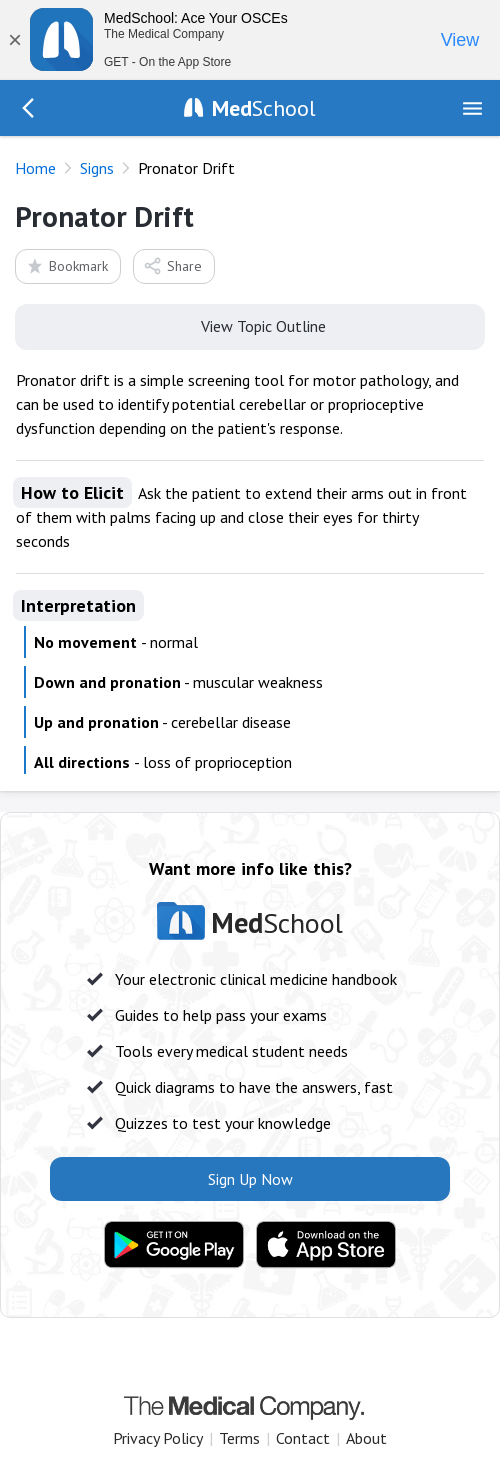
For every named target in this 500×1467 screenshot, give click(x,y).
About (366, 1438)
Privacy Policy (158, 1438)
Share (172, 265)
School (264, 108)
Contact (303, 1438)
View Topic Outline (250, 325)
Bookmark (66, 265)
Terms (239, 1438)
